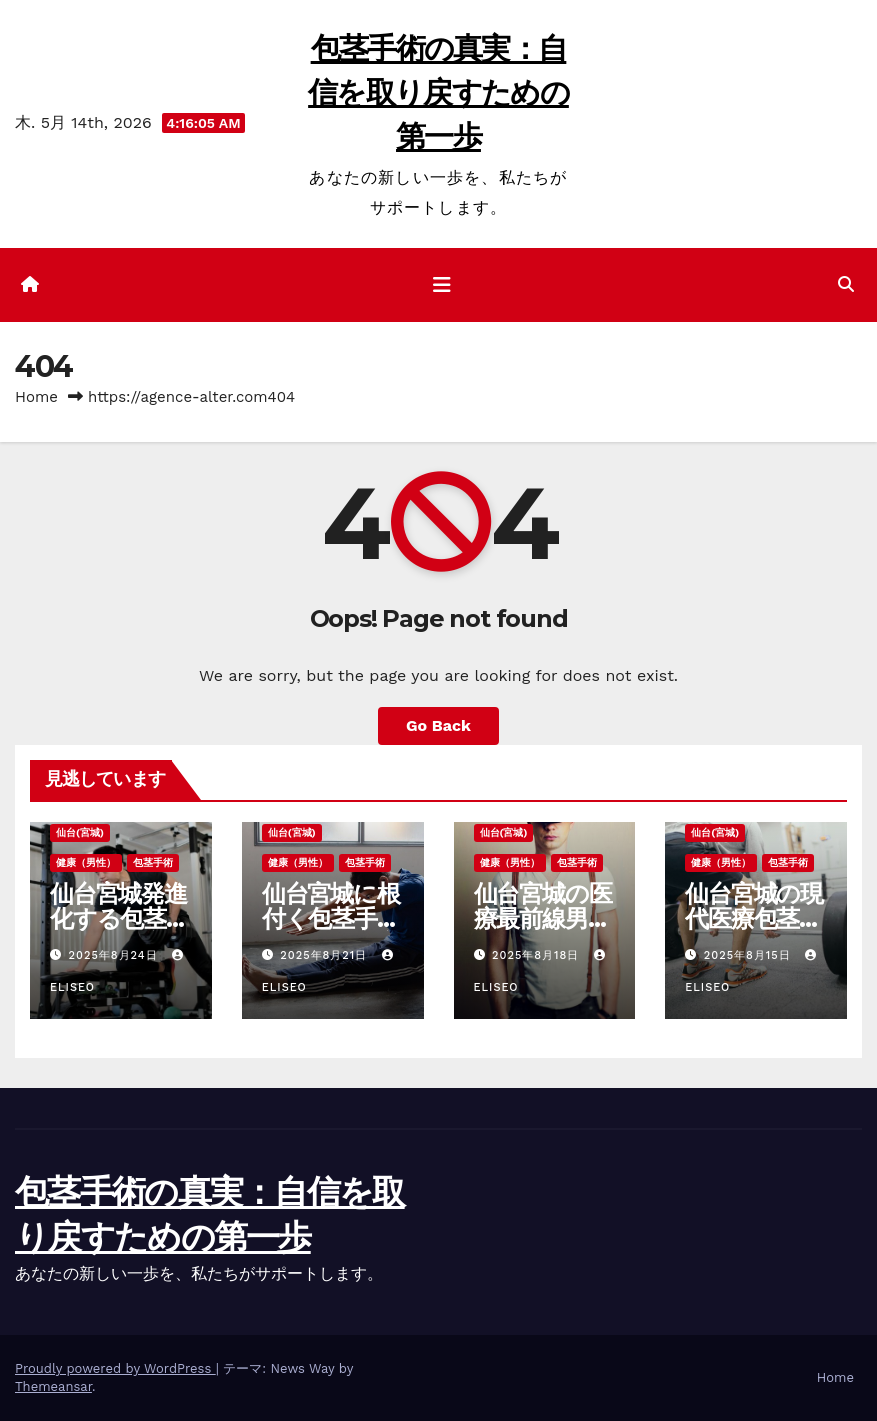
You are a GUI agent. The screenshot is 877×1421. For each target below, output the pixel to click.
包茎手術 (153, 862)
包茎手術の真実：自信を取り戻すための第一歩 (438, 92)
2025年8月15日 (749, 955)
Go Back (438, 725)
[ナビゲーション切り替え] (442, 285)
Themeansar (53, 1386)
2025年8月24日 (116, 955)
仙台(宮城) (80, 832)
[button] (846, 284)
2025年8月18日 (538, 955)
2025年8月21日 (326, 955)
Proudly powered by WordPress (115, 1368)
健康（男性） (86, 862)
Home (36, 397)
